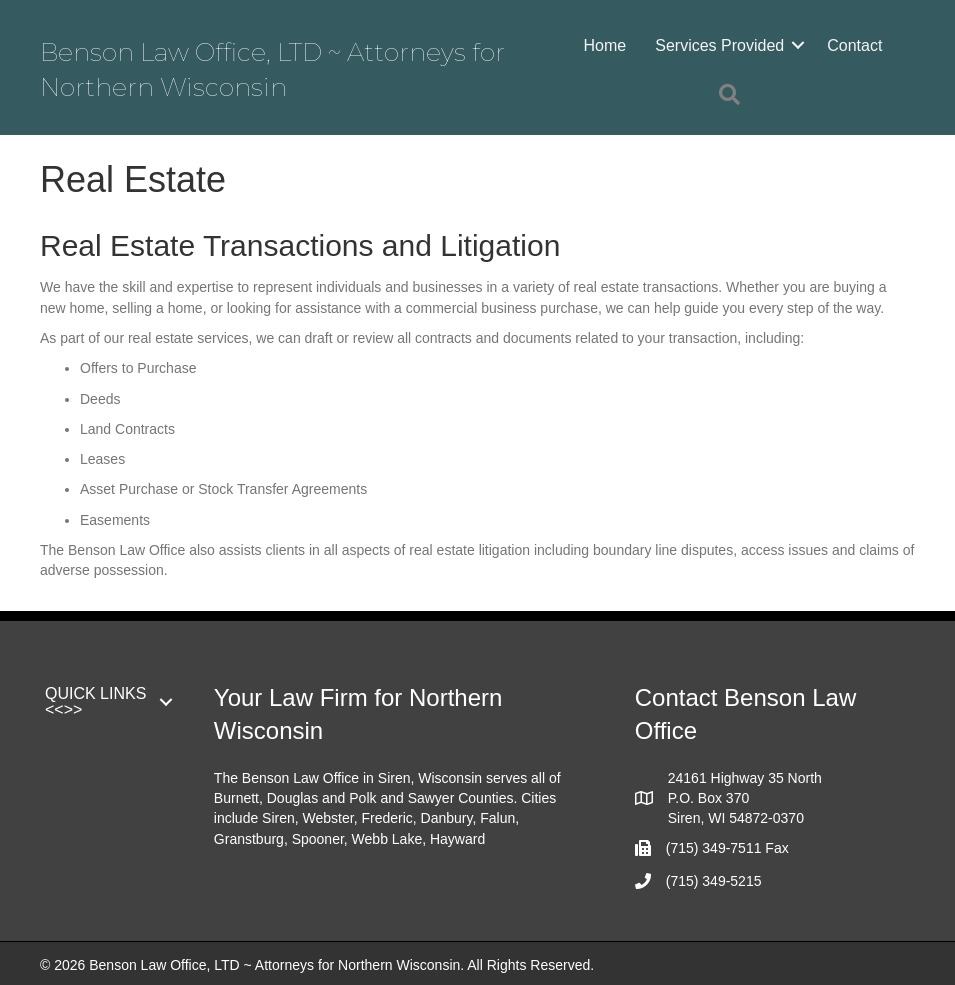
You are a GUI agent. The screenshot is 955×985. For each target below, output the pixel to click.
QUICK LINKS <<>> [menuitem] (95, 701)
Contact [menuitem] (854, 45)
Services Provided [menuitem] (719, 45)
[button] (798, 45)
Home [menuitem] (605, 45)
